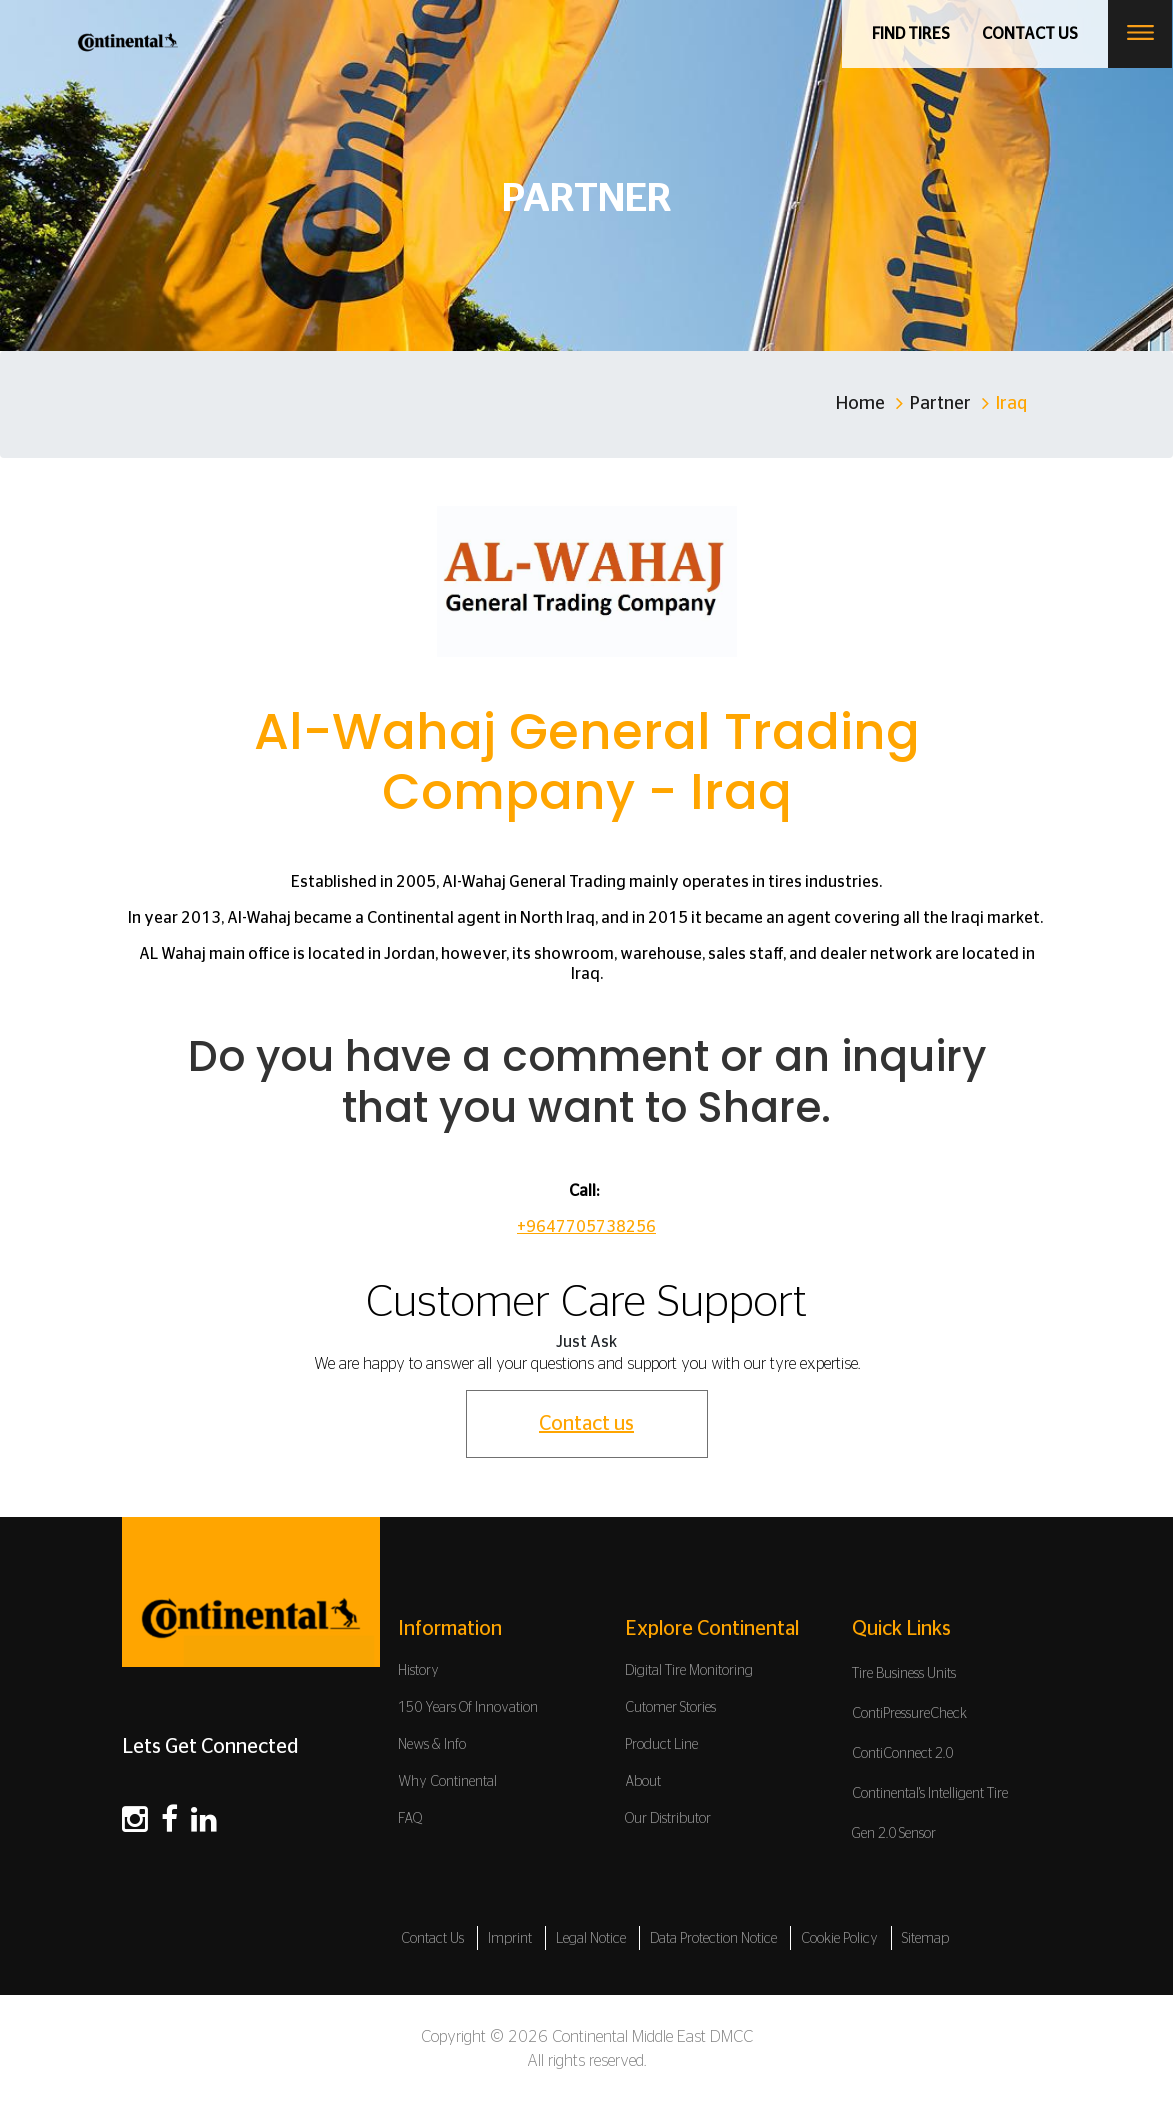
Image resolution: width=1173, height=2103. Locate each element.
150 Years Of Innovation (468, 1708)
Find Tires (911, 34)
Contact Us (432, 1939)
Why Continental (447, 1782)
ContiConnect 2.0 (902, 1754)
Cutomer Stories (670, 1708)
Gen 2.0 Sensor (894, 1834)
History (418, 1671)
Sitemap (925, 1939)
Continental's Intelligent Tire (930, 1794)
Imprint (510, 1939)
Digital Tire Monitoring (689, 1671)
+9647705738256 (586, 1227)
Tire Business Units (904, 1674)
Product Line (661, 1745)
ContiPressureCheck (909, 1714)
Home (860, 404)
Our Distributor (668, 1819)
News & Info (432, 1745)
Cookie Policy (839, 1939)
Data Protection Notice (713, 1939)
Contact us (1030, 34)
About (643, 1782)
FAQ (410, 1819)
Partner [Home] (940, 404)
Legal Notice (591, 1939)
